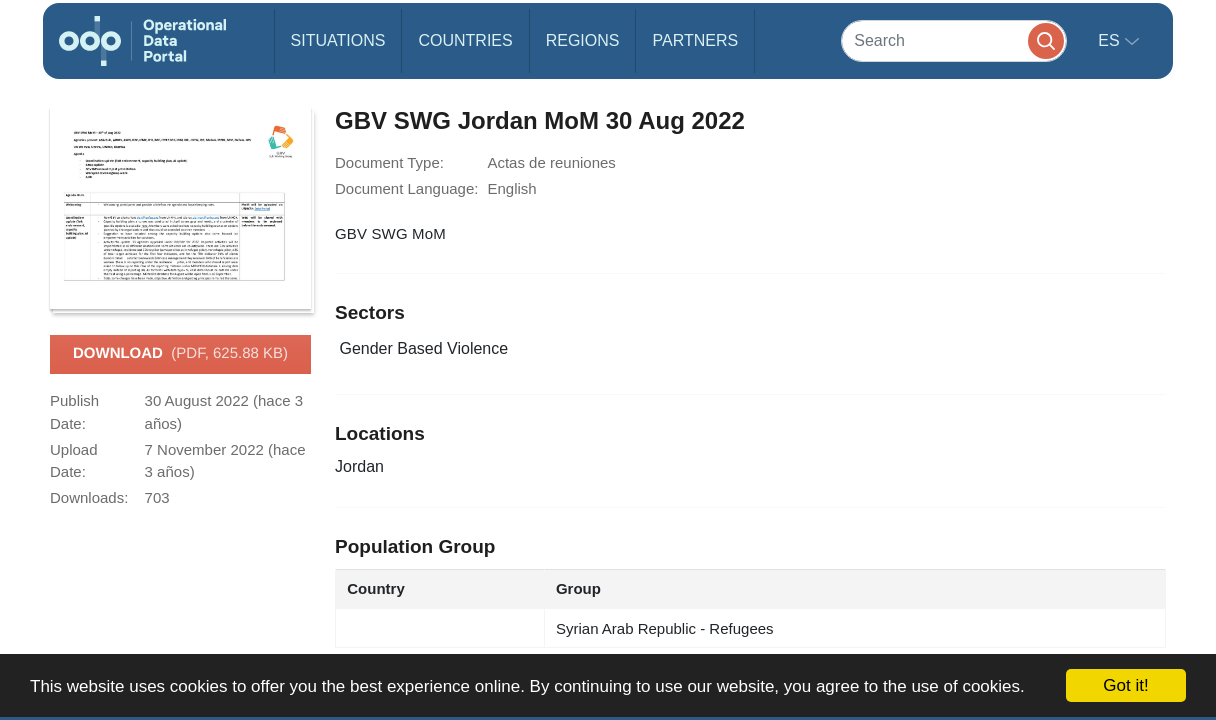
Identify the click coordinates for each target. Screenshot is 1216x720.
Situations (338, 40)
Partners (695, 40)
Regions (583, 40)
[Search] (954, 40)
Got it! (1125, 685)
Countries (465, 40)
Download (180, 354)
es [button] (1111, 40)
